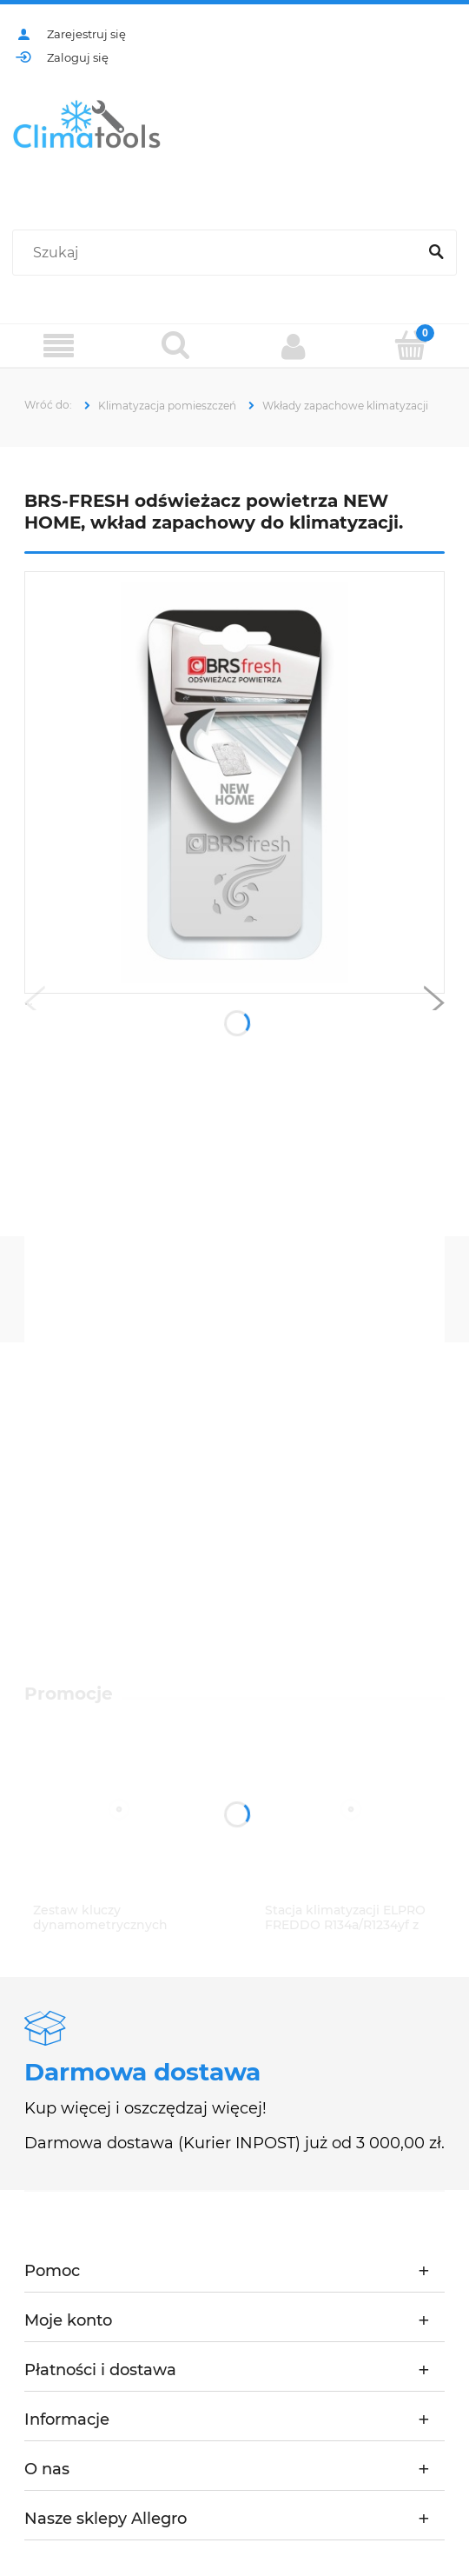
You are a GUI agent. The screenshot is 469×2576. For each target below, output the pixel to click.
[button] (34, 1007)
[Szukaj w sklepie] (218, 253)
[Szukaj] (436, 253)
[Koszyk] (410, 345)
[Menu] (58, 346)
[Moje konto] (293, 346)
